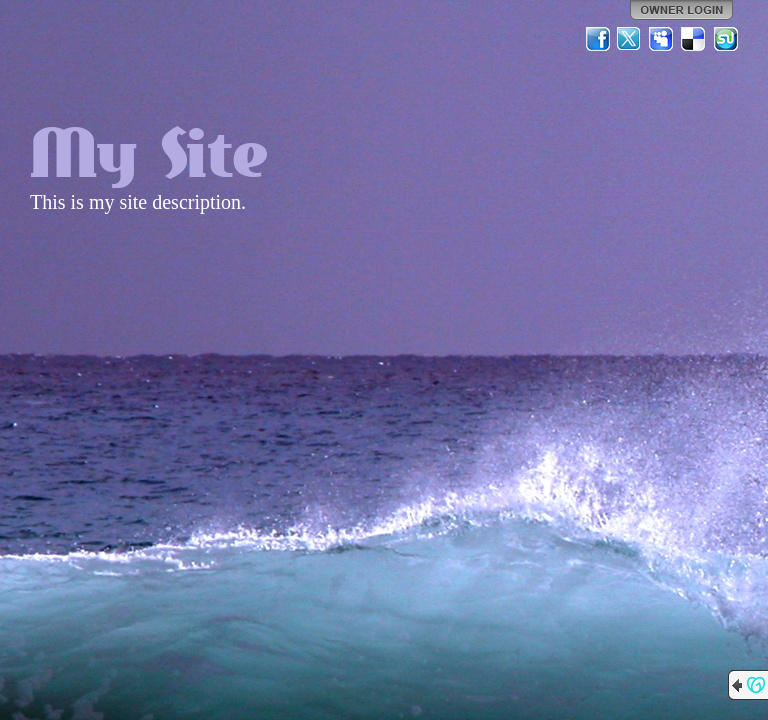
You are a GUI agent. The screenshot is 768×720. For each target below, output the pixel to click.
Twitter (630, 39)
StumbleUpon (726, 39)
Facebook (598, 39)
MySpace (662, 39)
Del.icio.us (694, 39)
